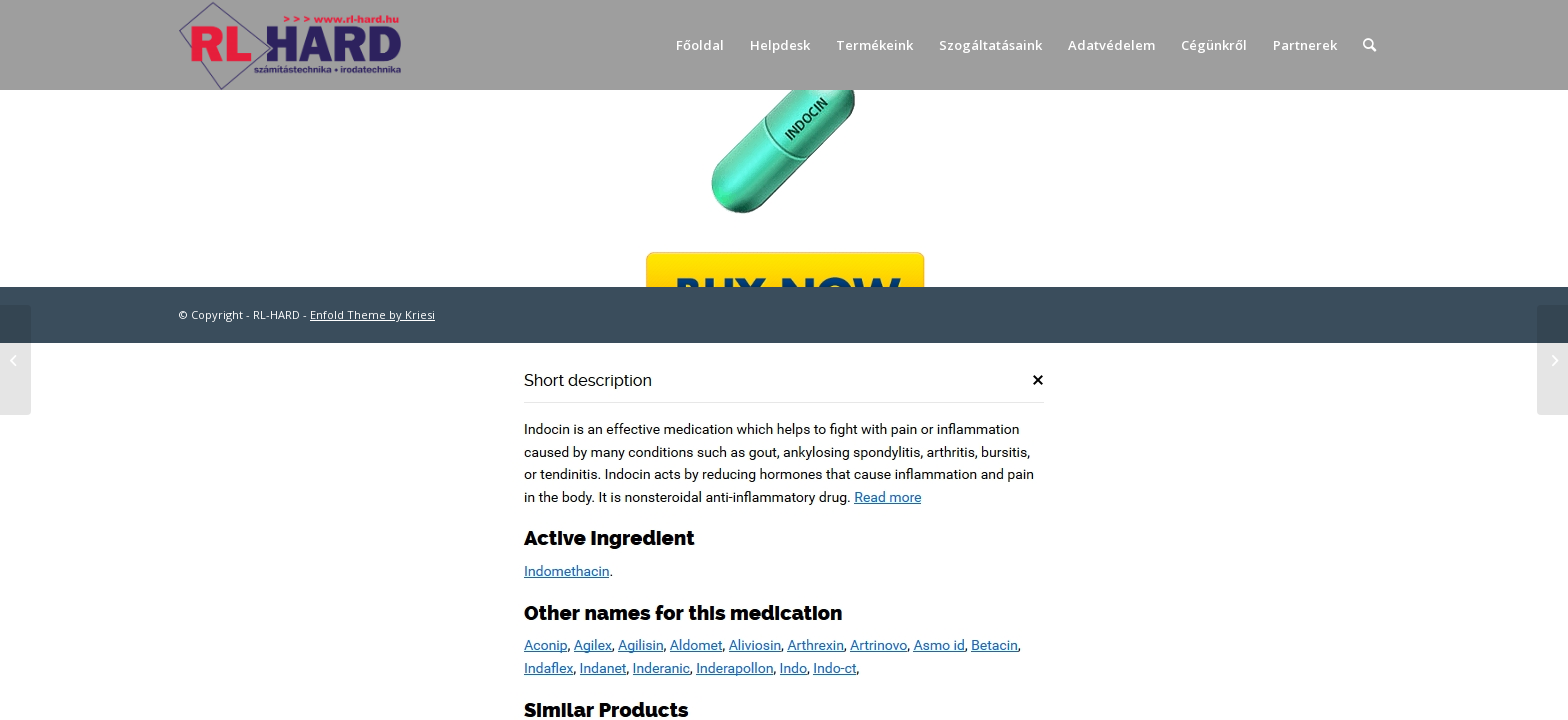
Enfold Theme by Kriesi (372, 314)
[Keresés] (1369, 45)
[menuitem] (700, 45)
